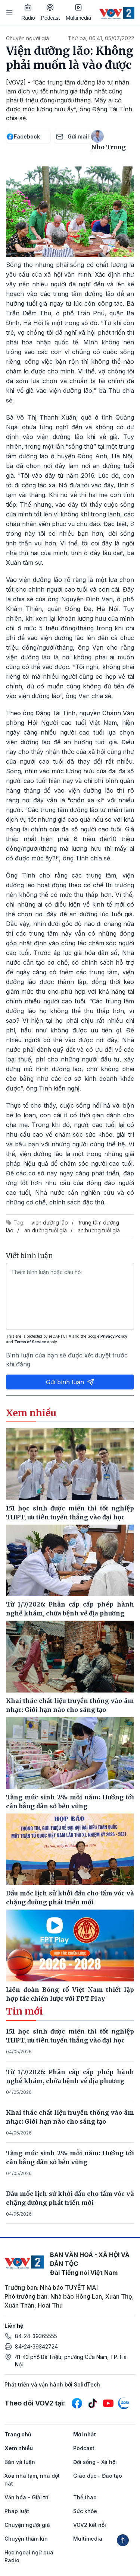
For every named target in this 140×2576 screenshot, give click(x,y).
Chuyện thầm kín (26, 2538)
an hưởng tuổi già (99, 1230)
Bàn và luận (19, 2462)
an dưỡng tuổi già (45, 1230)
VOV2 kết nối (89, 2525)
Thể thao (85, 2497)
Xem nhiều (18, 2448)
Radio (28, 12)
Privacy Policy (113, 1336)
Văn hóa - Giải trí (26, 2497)
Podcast (50, 12)
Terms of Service (30, 1342)
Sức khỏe (85, 2511)
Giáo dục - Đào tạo (97, 2475)
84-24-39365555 (36, 2336)
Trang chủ (17, 2434)
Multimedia (78, 12)
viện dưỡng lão (49, 1222)
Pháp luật (16, 2511)
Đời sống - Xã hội (95, 2462)
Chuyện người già (27, 38)
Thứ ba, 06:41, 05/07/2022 (101, 38)
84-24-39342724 (36, 2346)
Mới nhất (84, 2434)
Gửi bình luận (70, 1382)
